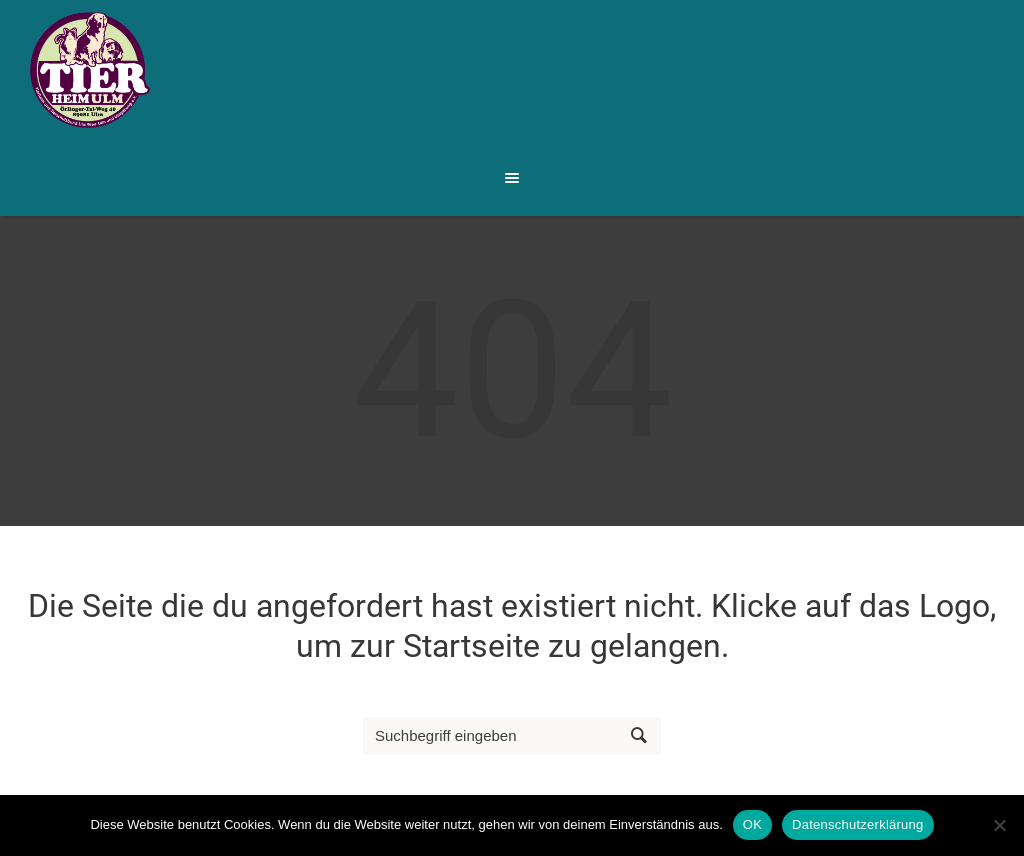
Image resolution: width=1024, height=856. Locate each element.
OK (752, 824)
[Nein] (999, 825)
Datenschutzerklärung (857, 824)
